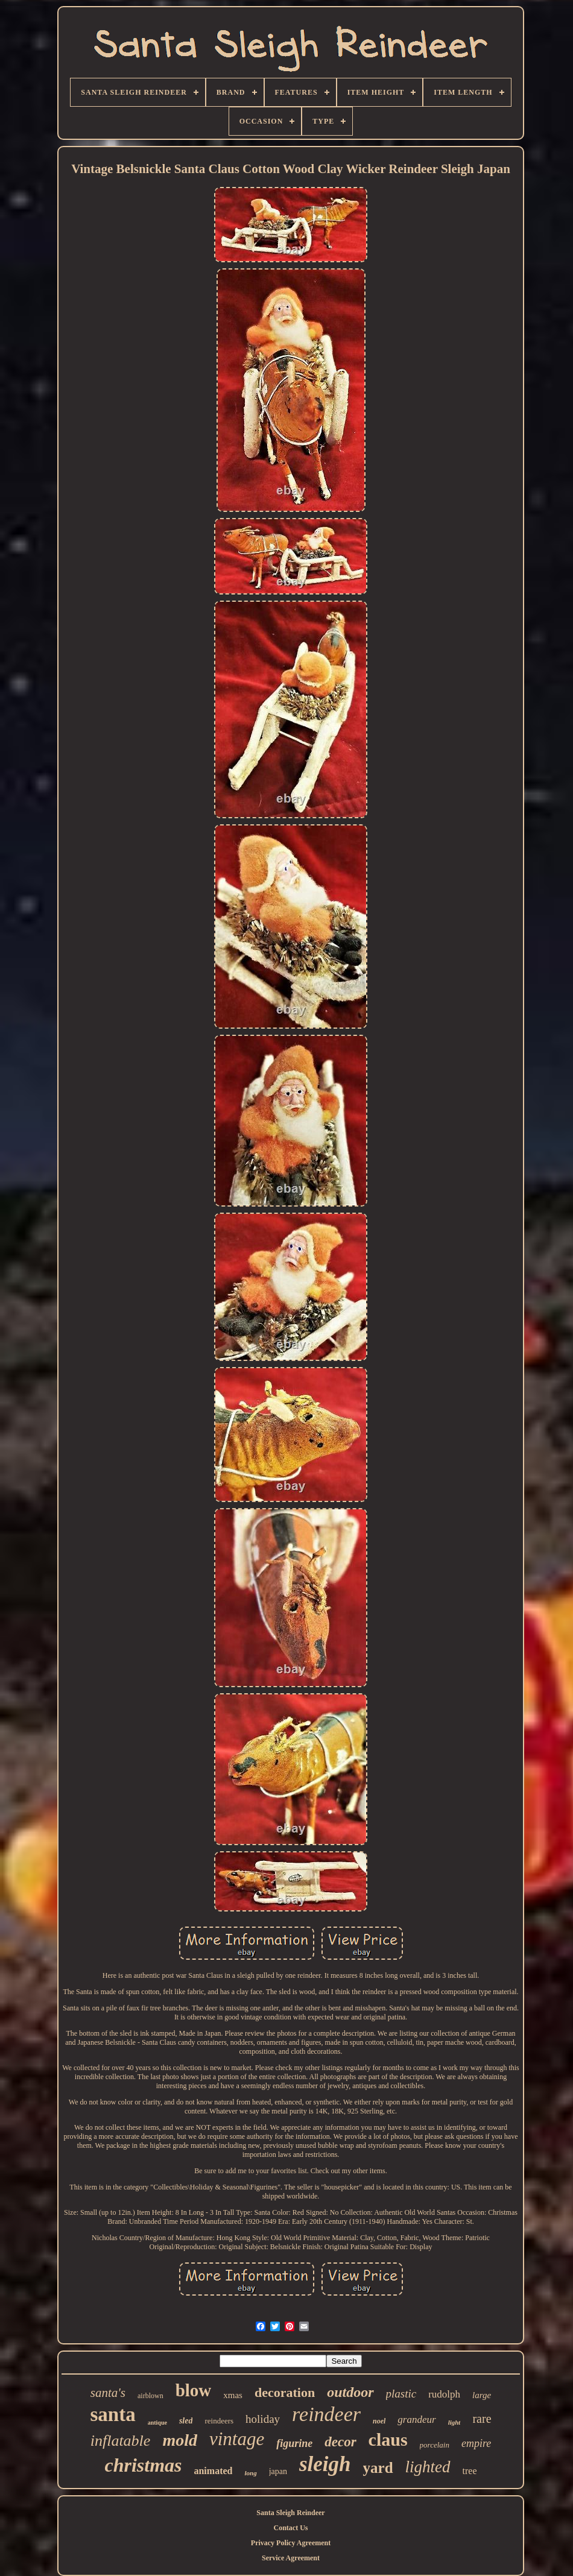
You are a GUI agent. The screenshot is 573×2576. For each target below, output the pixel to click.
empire (476, 2443)
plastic (401, 2393)
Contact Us (291, 2528)
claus (388, 2439)
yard (378, 2468)
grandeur (416, 2419)
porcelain (434, 2444)
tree (470, 2471)
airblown (150, 2395)
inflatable (120, 2440)
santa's (107, 2392)
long (250, 2473)
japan (278, 2471)
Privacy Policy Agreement (291, 2543)
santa (112, 2414)
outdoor (350, 2392)
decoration (285, 2392)
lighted (428, 2467)
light (454, 2422)
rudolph (444, 2394)
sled (186, 2420)
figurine (294, 2443)
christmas (143, 2465)
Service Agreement (291, 2558)
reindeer (326, 2414)
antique (157, 2422)
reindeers (218, 2420)
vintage (236, 2438)
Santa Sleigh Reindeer (290, 2512)
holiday (262, 2419)
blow (194, 2390)
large (481, 2395)
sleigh (325, 2464)
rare (481, 2418)
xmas (232, 2395)
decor (340, 2441)
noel (379, 2421)
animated (213, 2471)
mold (179, 2440)
